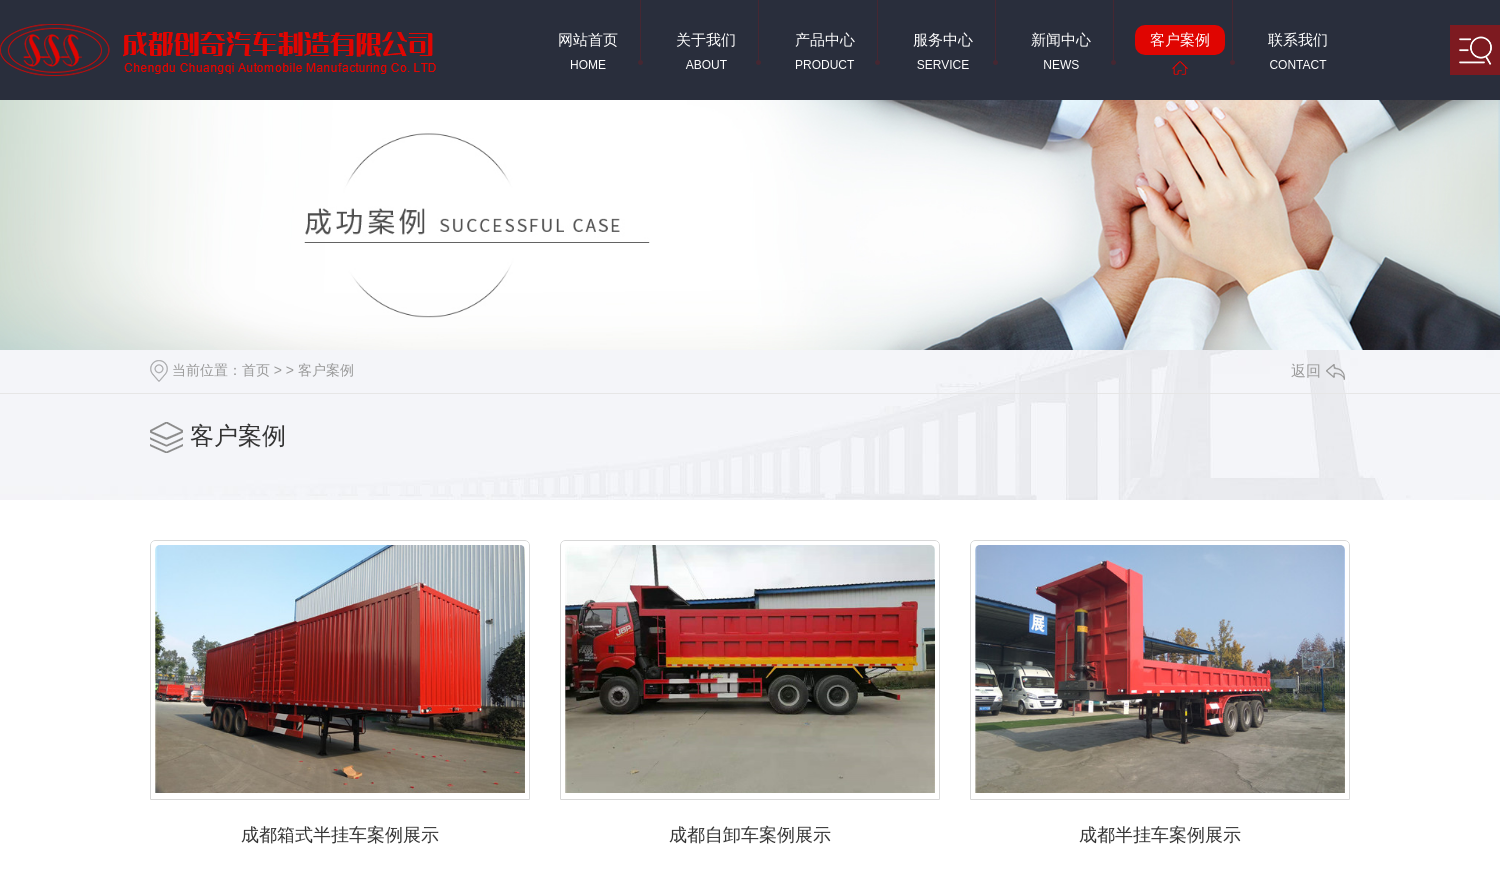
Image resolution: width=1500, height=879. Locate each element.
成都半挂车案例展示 (1160, 835)
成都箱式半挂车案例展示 (340, 835)
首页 (256, 370)
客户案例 (326, 370)
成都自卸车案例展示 (750, 835)
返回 (1318, 370)
